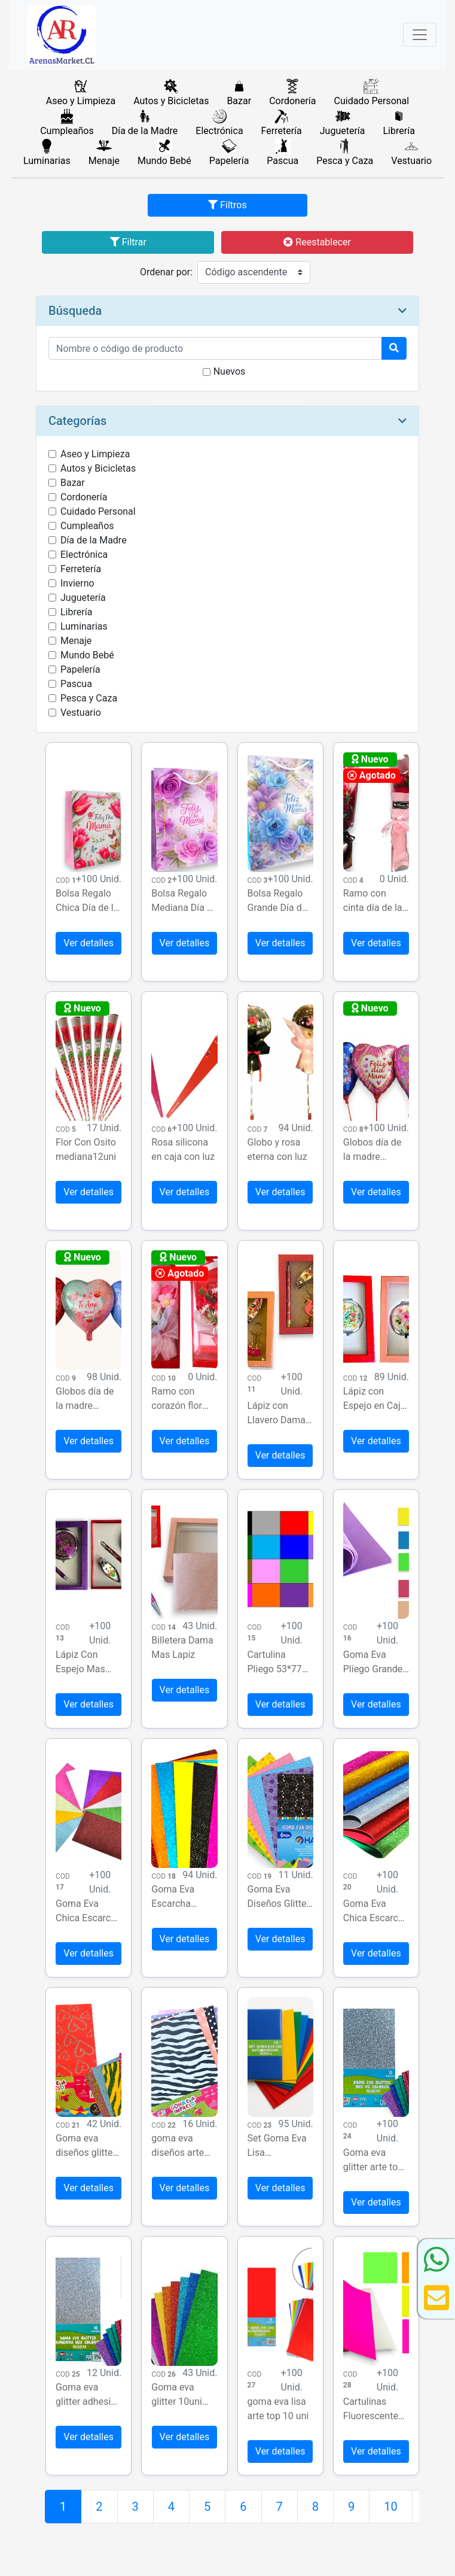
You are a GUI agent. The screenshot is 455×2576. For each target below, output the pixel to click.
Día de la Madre (93, 540)
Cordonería (83, 497)
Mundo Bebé (87, 655)
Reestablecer (317, 242)
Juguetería (83, 597)
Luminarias (84, 626)
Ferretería (80, 569)
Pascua (76, 683)
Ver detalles (88, 943)
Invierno (77, 583)
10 (390, 2506)
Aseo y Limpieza (95, 454)
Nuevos (229, 371)
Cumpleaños (87, 525)
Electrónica (84, 554)
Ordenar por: (166, 272)
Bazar (72, 482)
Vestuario (80, 712)
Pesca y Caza (88, 698)
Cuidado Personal (98, 511)
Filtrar (128, 242)
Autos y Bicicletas (98, 468)
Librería (76, 612)
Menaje (75, 640)
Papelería (80, 669)
